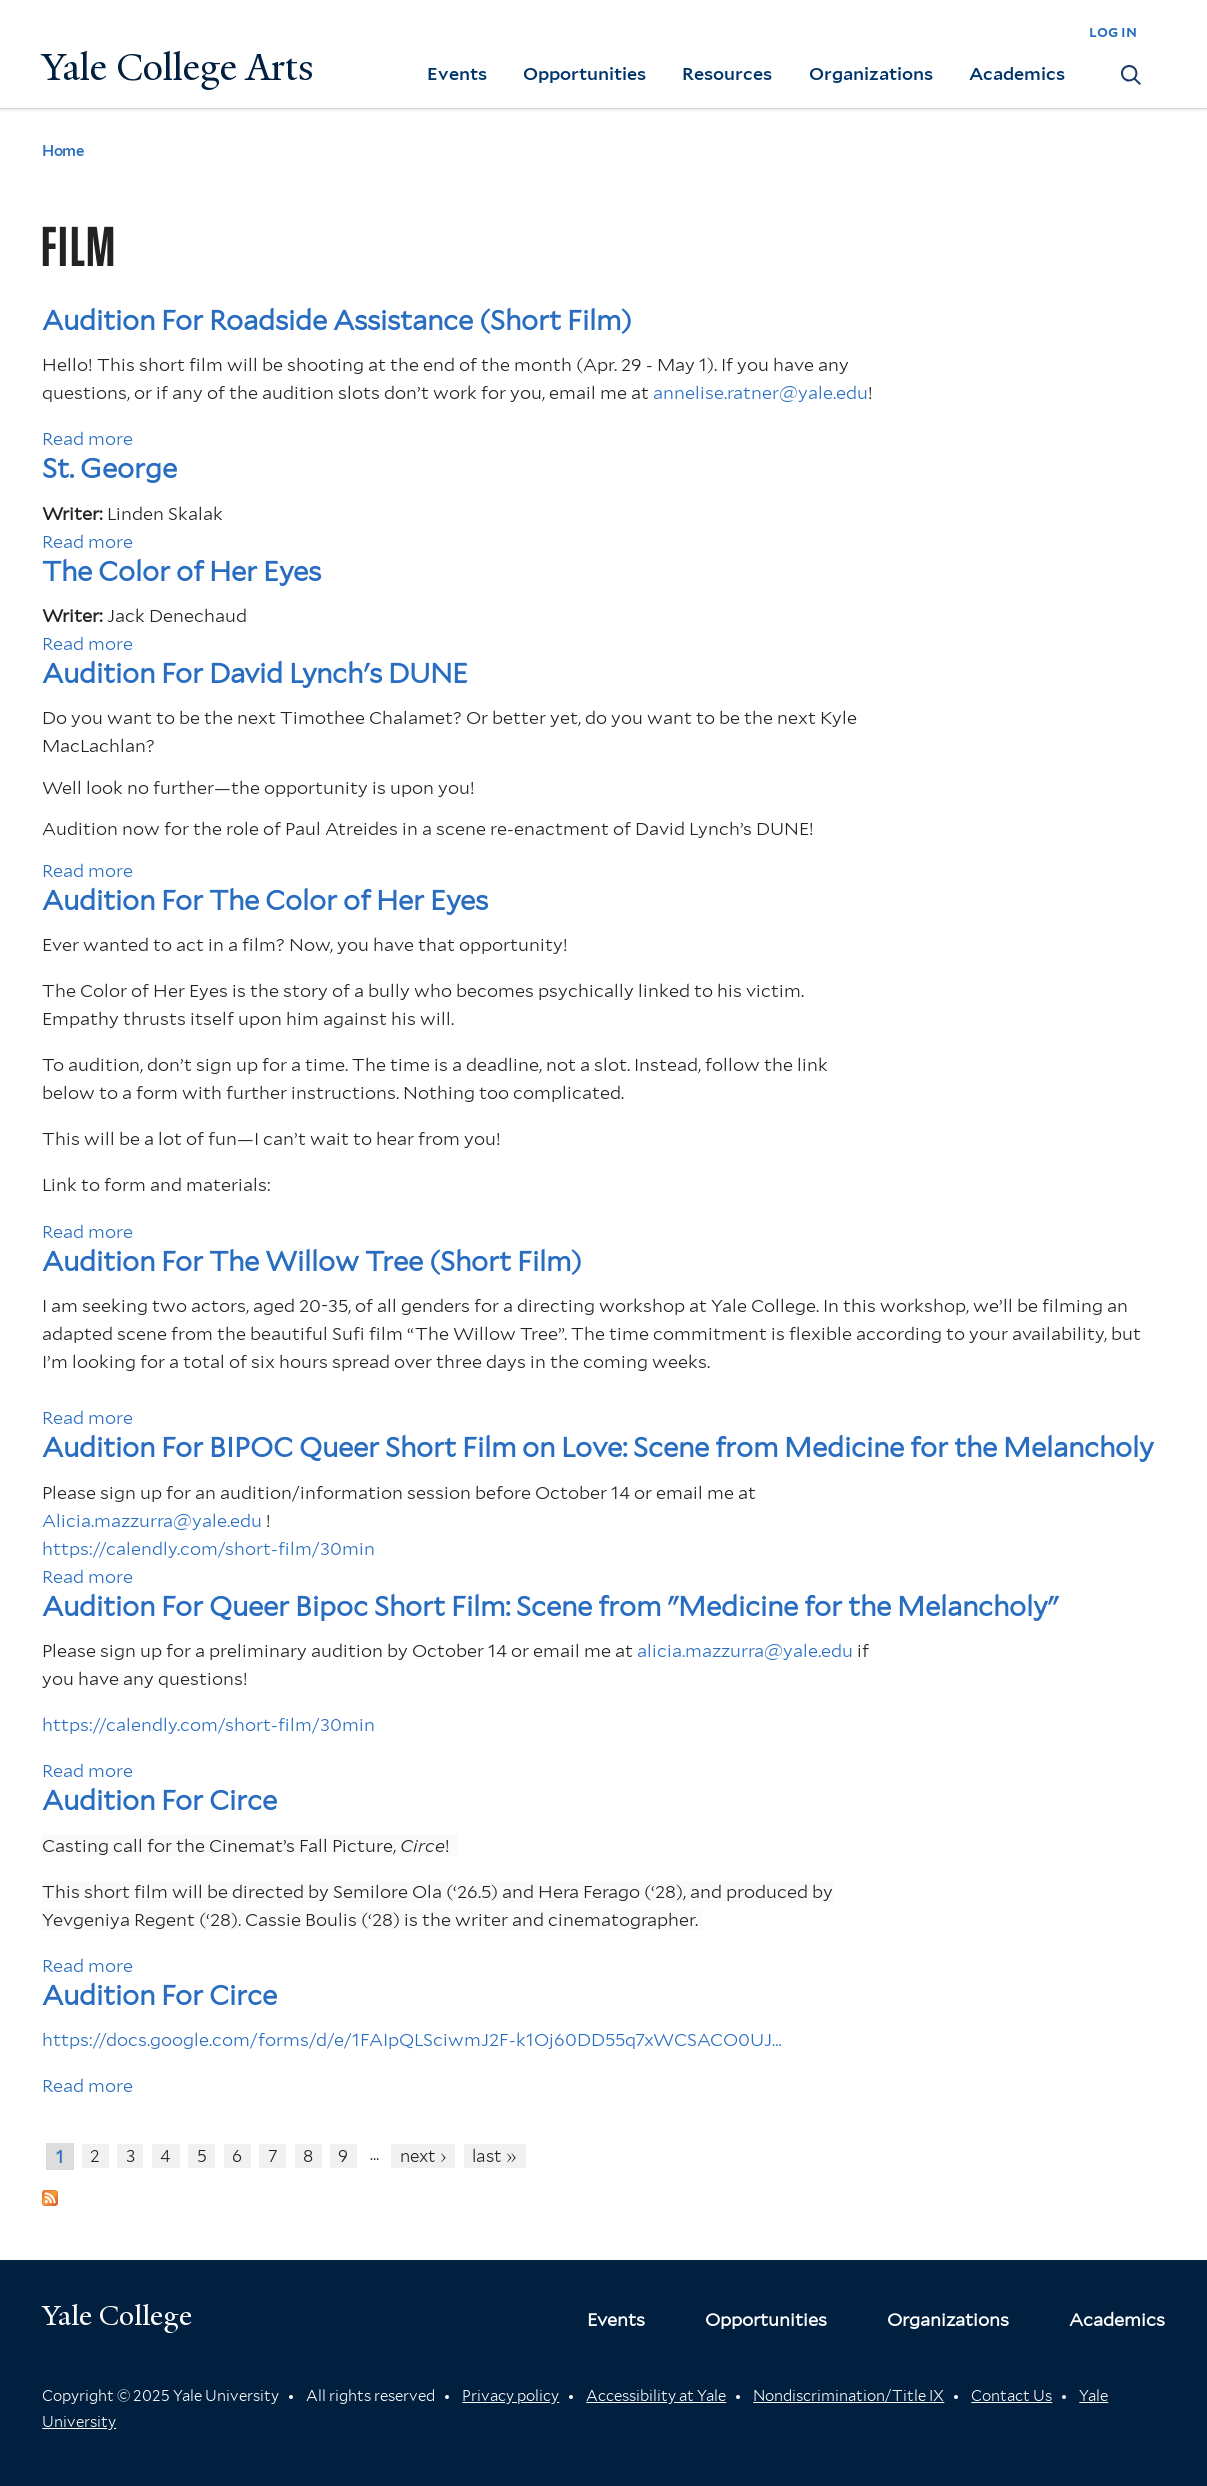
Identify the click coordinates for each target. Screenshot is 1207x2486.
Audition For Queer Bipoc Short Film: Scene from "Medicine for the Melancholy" (550, 1606)
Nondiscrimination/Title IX (848, 2396)
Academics (1017, 73)
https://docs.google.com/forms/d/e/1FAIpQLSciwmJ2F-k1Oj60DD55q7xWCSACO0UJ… (412, 2039)
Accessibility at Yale (656, 2396)
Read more (87, 438)
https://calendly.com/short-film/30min (208, 1548)
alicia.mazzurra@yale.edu (745, 1650)
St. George (109, 468)
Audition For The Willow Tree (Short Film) (312, 1261)
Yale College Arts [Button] (178, 67)
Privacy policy (510, 2396)
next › (423, 2156)
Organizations (871, 73)
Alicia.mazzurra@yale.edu (152, 1520)
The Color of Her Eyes (181, 571)
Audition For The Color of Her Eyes (265, 900)
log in (1113, 31)
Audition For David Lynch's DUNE (255, 673)
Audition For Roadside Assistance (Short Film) (337, 320)
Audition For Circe (159, 1800)
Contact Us (1011, 2396)
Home (62, 151)
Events (457, 73)
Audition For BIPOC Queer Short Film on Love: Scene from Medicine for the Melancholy (597, 1447)
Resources (727, 73)
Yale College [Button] (117, 2315)
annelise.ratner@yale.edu (760, 392)
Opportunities (584, 73)
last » (494, 2156)
